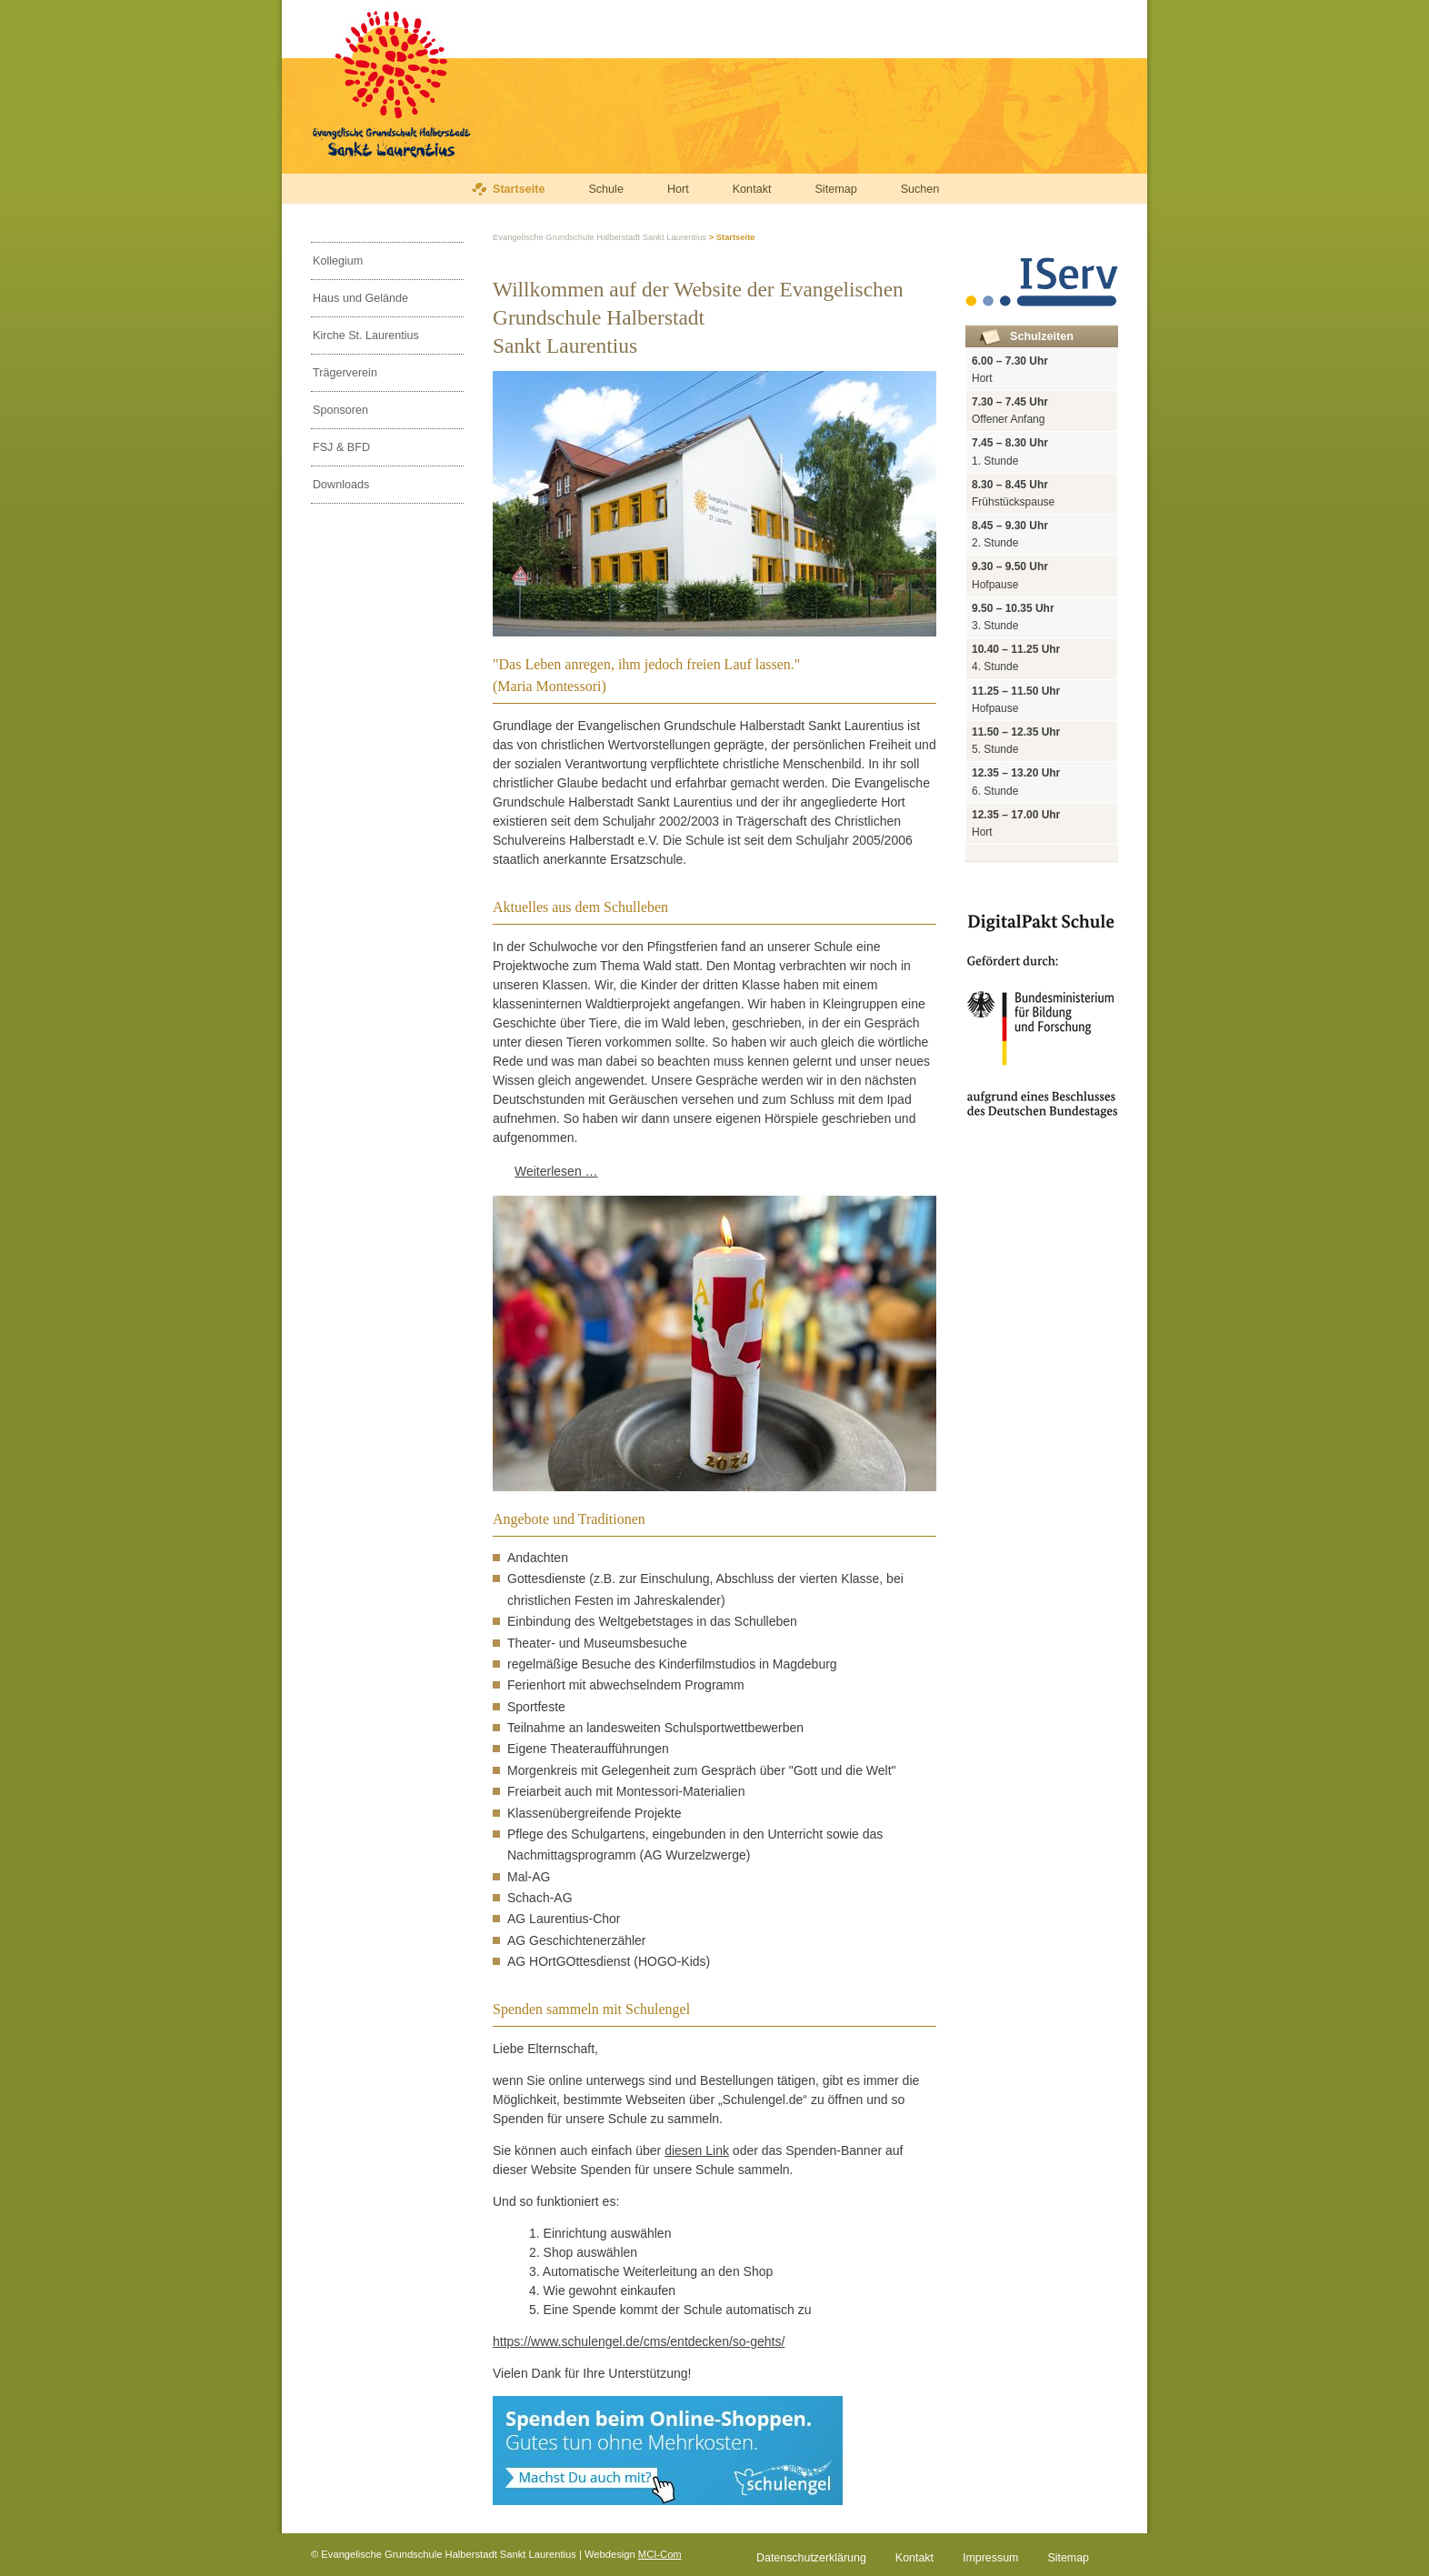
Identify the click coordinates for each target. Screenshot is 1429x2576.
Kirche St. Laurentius (366, 335)
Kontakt (752, 189)
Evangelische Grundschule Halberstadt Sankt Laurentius (599, 237)
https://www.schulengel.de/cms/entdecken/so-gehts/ (638, 2341)
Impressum (990, 2557)
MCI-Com (660, 2554)
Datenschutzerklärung (811, 2557)
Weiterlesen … (556, 1171)
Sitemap (835, 189)
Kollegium (338, 261)
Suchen (920, 189)
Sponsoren (340, 410)
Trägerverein (345, 372)
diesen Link (697, 2150)
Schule (606, 189)
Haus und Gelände (360, 298)
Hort (678, 189)
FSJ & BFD (341, 447)
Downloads (341, 484)
